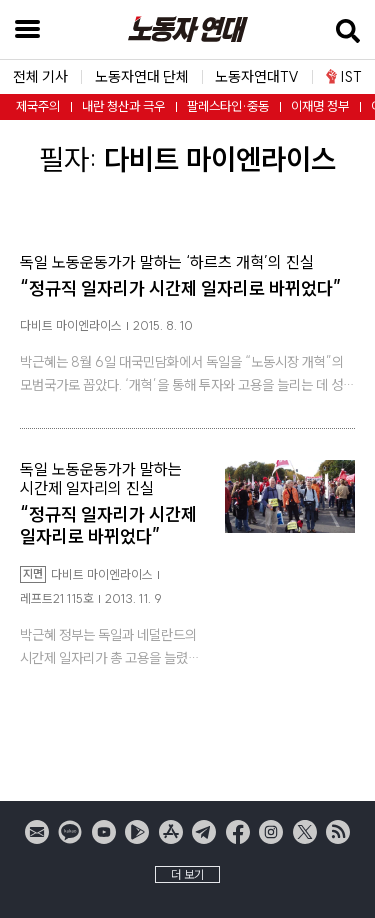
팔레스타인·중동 (228, 106)
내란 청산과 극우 (123, 106)
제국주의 (38, 106)
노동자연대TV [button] (257, 77)
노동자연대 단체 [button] (142, 77)
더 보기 (187, 874)
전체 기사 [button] (40, 77)
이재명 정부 (320, 106)
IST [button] (344, 76)
